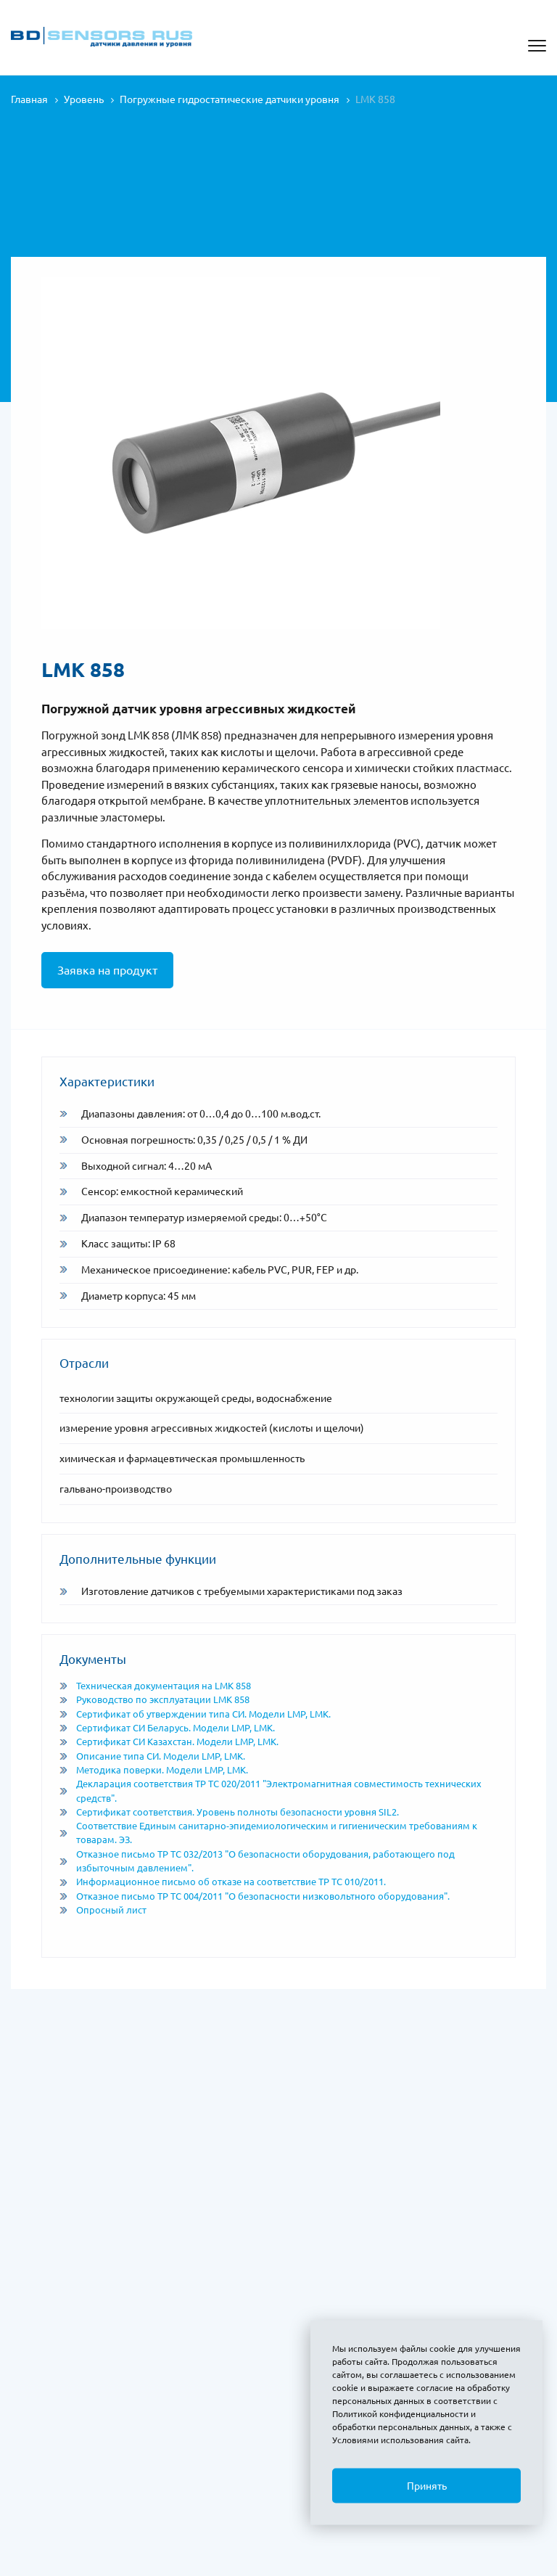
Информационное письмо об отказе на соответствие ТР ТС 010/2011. (222, 1881)
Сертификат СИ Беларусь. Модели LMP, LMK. (167, 1728)
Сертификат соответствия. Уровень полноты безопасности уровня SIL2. (229, 1812)
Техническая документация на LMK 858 (155, 1686)
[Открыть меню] (537, 45)
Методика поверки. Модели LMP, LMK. (153, 1770)
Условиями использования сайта (400, 2440)
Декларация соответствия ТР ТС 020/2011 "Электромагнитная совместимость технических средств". (270, 1790)
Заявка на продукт (107, 970)
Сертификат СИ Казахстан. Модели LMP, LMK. (168, 1741)
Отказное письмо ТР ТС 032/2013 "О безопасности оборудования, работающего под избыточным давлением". (257, 1861)
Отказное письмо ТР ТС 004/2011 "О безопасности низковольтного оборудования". (254, 1896)
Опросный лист (103, 1910)
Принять (427, 2486)
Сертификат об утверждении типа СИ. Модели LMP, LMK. (195, 1714)
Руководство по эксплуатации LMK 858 (154, 1699)
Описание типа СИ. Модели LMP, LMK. (152, 1756)
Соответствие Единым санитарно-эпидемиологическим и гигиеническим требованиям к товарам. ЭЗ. (268, 1833)
